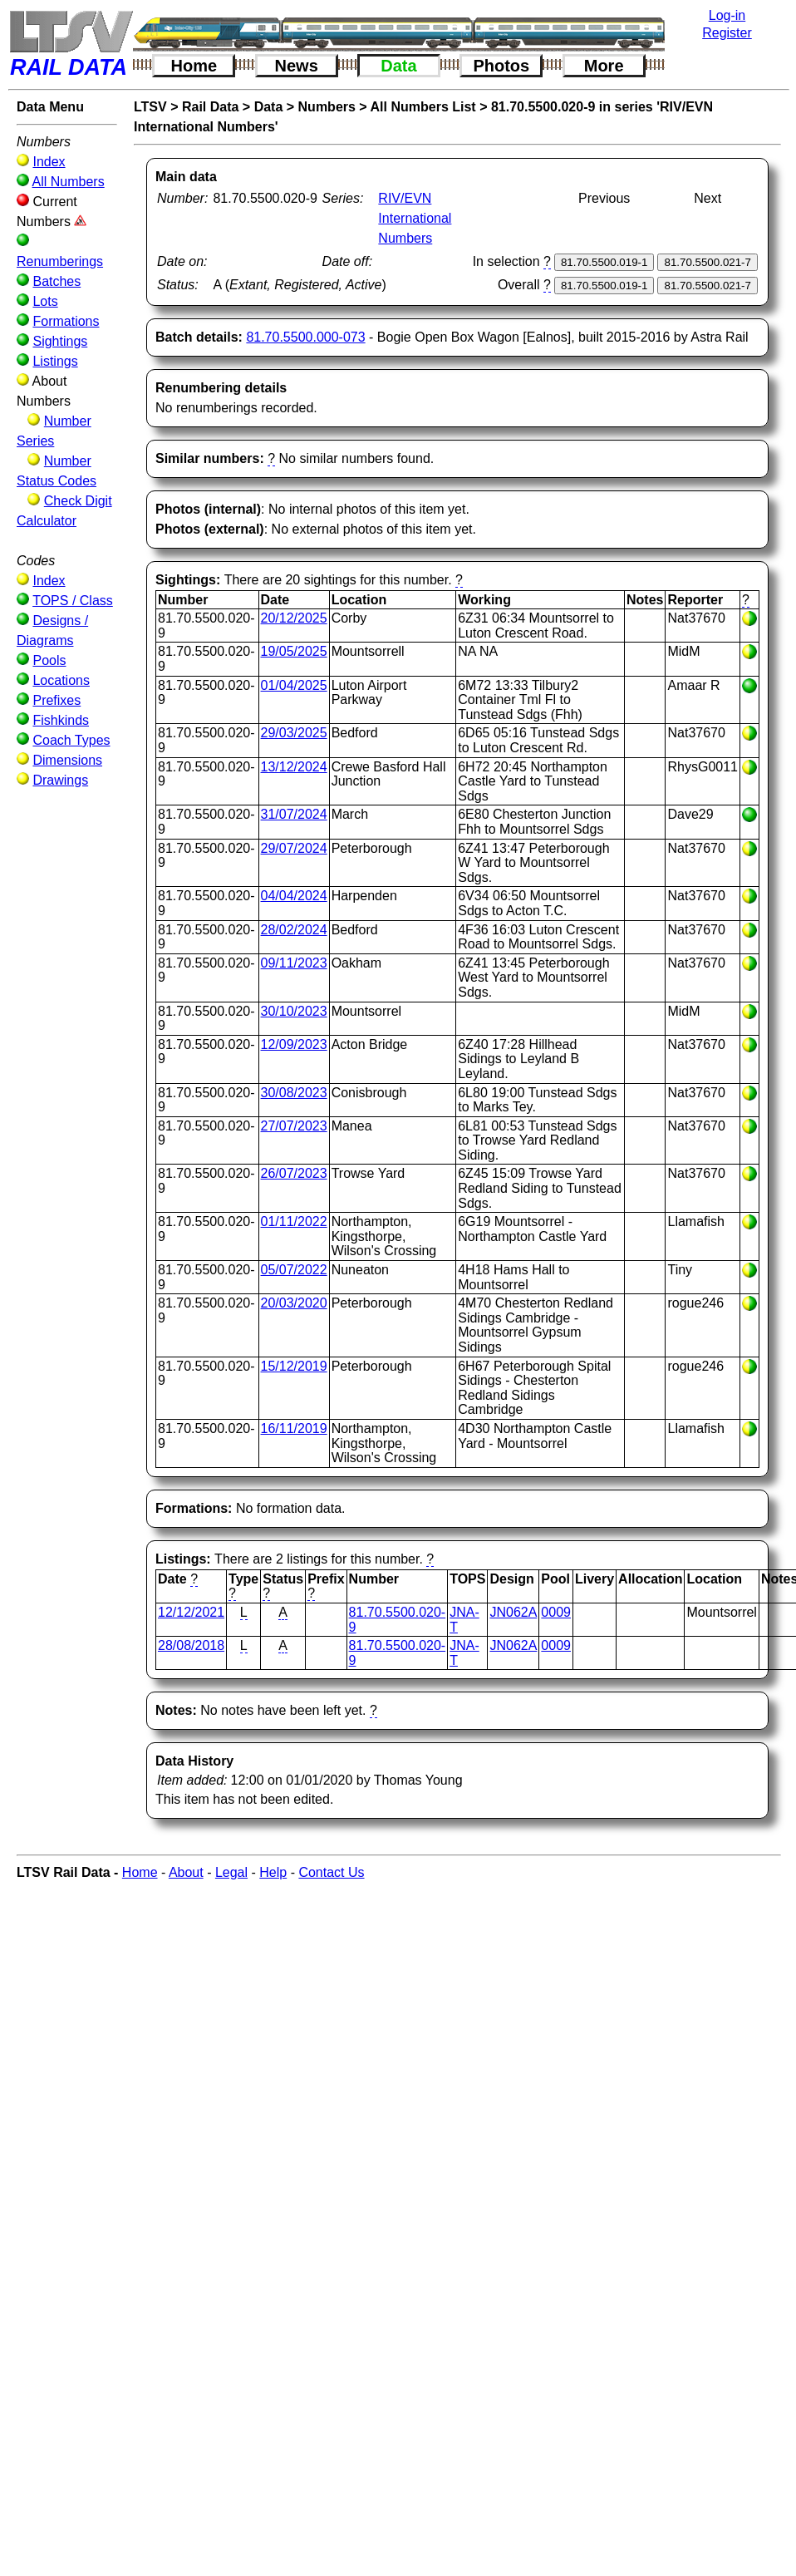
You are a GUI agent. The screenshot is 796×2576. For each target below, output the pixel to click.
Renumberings (60, 261)
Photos (501, 66)
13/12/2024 (294, 767)
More (604, 66)
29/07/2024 (294, 848)
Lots (44, 301)
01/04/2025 (294, 685)
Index (48, 162)
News (296, 66)
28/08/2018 (191, 1645)
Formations (65, 321)
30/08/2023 (294, 1093)
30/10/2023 (294, 1011)
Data (398, 66)
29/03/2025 (294, 733)
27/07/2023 (294, 1126)
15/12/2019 (294, 1366)
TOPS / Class (72, 601)
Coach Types (71, 740)
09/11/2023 (294, 963)
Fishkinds (60, 720)
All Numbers (68, 182)
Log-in (727, 15)
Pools (49, 660)
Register (727, 33)
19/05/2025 (294, 651)
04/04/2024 (294, 896)
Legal (231, 1872)
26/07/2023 (294, 1173)
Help (273, 1872)
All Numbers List (423, 107)
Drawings (60, 780)
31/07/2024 (294, 814)
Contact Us (331, 1872)
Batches (56, 281)
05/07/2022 (294, 1270)
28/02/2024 (294, 930)
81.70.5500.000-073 (305, 337)
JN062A (513, 1612)
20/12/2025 (294, 618)
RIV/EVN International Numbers (414, 218)
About (186, 1872)
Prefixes (56, 700)
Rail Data (210, 107)
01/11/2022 (294, 1221)
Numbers (327, 107)
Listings (54, 361)
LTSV (150, 107)
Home (194, 66)
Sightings (59, 341)
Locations (61, 680)
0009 (556, 1612)
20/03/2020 (294, 1303)
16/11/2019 (294, 1428)
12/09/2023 (294, 1044)
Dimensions (67, 760)
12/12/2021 (191, 1612)
